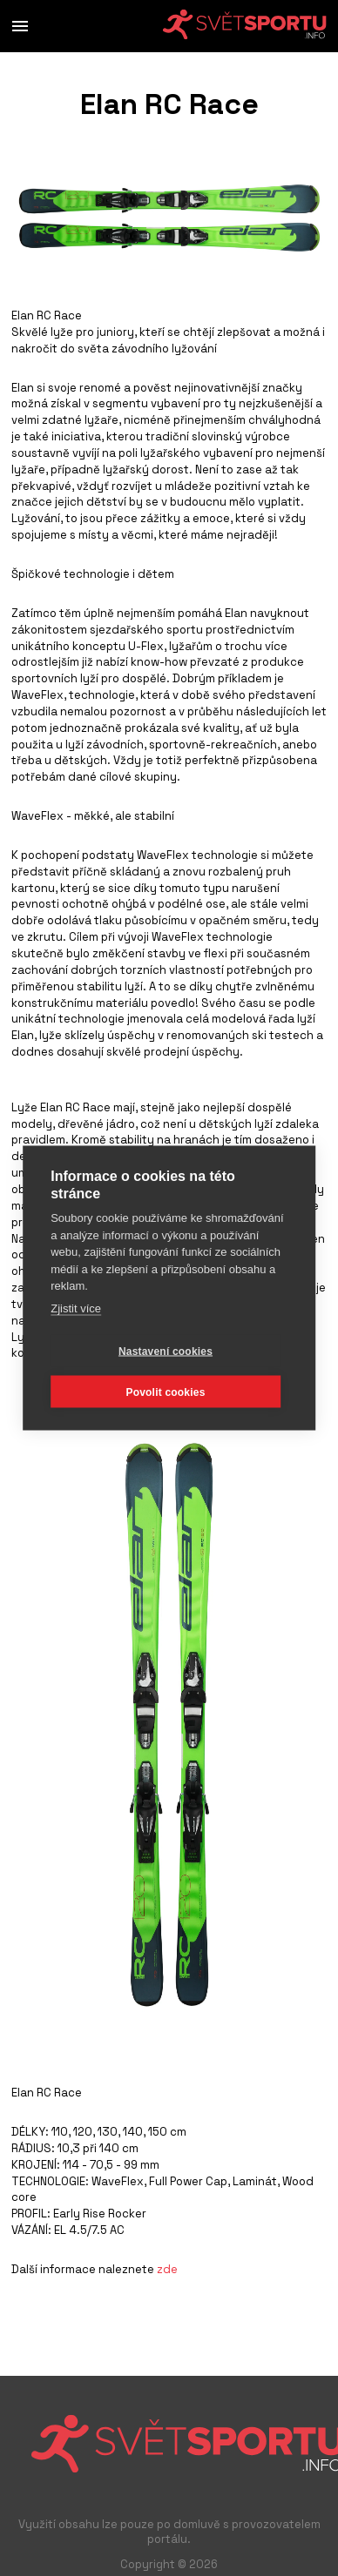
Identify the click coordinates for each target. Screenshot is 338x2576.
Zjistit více (76, 1307)
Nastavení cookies (165, 1351)
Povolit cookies (165, 1391)
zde (167, 2269)
